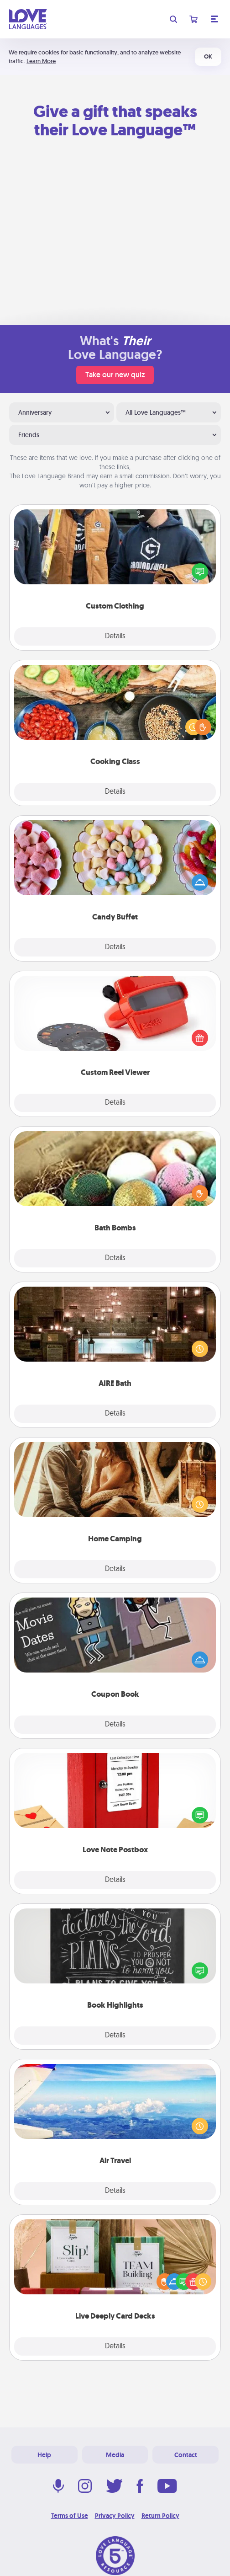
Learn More (41, 61)
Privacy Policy (115, 2516)
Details (115, 636)
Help (44, 2455)
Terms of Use (69, 2516)
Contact (185, 2455)
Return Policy (160, 2516)
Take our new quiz (115, 374)
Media (115, 2455)
